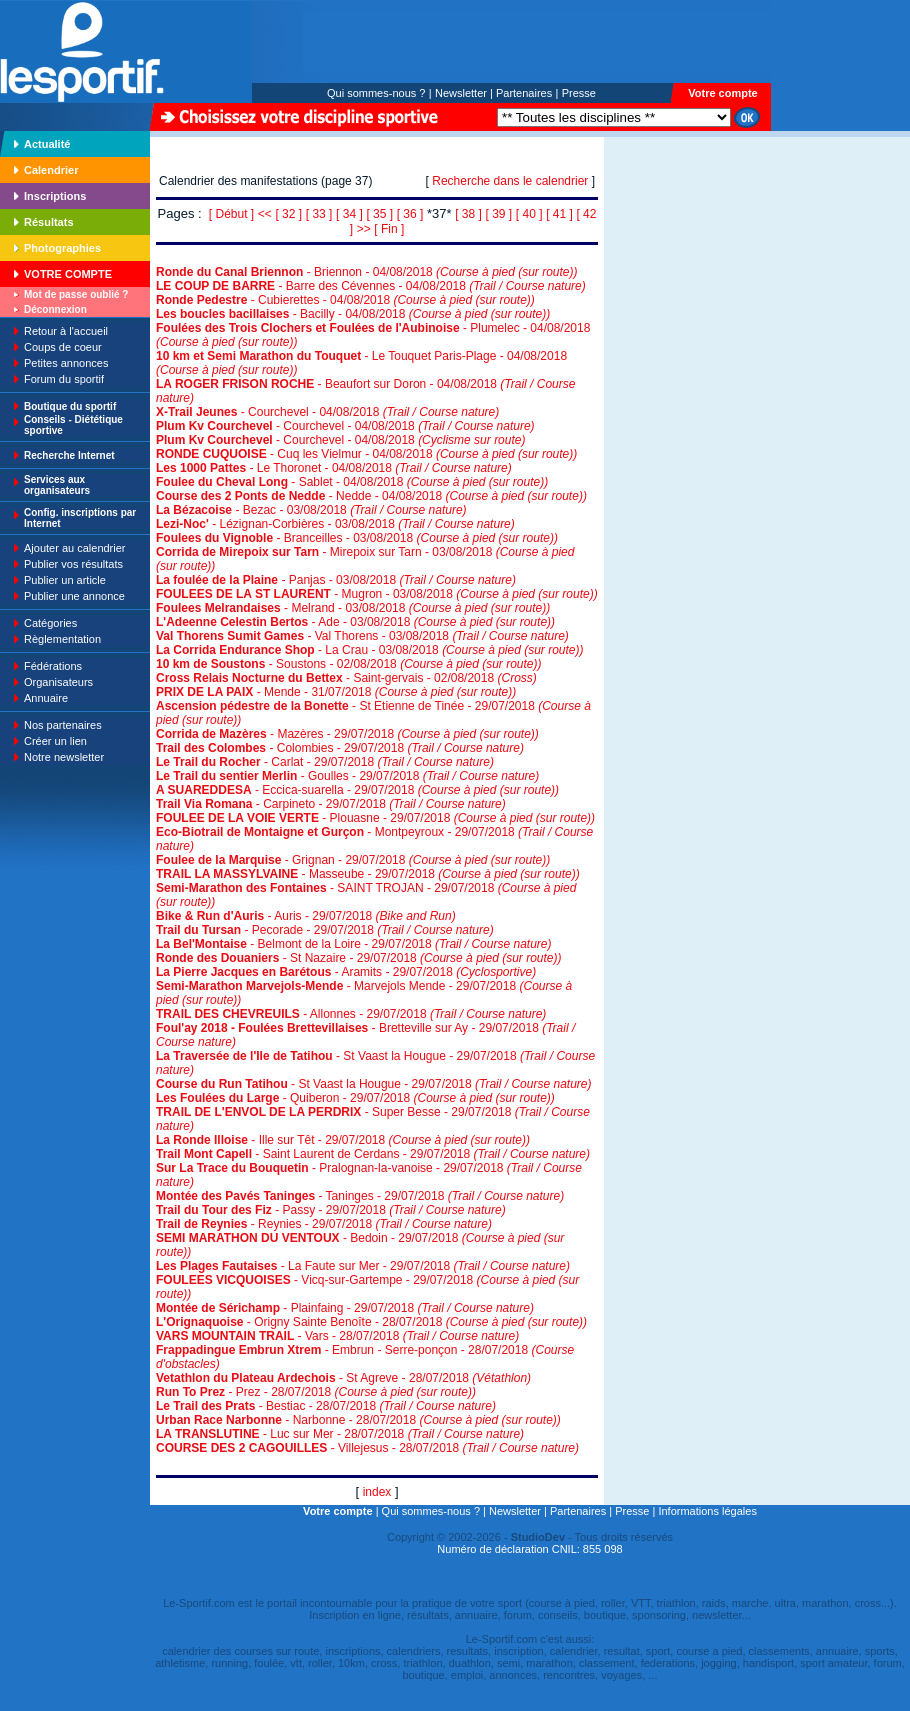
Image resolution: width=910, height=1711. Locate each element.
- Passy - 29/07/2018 (331, 1210)
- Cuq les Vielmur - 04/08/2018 (366, 454)
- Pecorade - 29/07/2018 (325, 930)
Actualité (47, 144)
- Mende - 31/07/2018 (336, 692)
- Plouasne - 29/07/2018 (375, 818)
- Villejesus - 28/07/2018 (367, 1448)
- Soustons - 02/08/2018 (349, 664)
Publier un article (65, 580)
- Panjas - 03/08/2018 (336, 580)
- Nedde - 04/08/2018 (371, 496)
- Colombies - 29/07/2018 (340, 748)
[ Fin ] (389, 229)
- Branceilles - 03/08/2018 (357, 538)
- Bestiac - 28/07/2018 (326, 1406)
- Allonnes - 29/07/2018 (351, 1014)
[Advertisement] (667, 274)
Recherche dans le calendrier (510, 181)
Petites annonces (66, 363)
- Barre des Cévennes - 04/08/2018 (371, 286)
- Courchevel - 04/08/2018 (327, 412)
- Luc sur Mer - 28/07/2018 (340, 1434)
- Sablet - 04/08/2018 (352, 482)
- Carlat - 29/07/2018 (325, 762)
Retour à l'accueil (66, 331)
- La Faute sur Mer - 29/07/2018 (363, 1266)
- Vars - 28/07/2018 (337, 1336)
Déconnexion (55, 309)
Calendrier (51, 170)
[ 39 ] (499, 214)
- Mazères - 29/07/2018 (347, 734)
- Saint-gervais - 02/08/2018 (346, 678)
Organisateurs (58, 682)
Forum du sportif (64, 379)
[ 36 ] (410, 214)
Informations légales (707, 1511)
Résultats (49, 222)
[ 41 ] (559, 214)
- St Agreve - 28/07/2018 (343, 1378)
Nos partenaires (63, 725)
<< (265, 214)
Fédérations (53, 666)
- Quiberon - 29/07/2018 (355, 1098)
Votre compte (722, 93)
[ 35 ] (379, 214)
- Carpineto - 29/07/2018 (331, 804)
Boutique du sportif (70, 406)
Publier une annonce (74, 596)
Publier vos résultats (73, 564)
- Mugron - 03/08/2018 (377, 594)
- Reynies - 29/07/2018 (324, 1224)
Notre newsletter (64, 757)
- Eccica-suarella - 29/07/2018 (357, 790)
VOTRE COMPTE (68, 274)
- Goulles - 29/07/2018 (347, 776)
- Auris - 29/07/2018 (306, 916)
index (377, 1492)
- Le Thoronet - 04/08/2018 (334, 468)
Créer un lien (55, 741)
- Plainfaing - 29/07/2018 (345, 1308)
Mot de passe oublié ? (76, 294)
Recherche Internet (69, 455)
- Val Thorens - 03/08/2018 (362, 636)
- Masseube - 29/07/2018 (368, 874)
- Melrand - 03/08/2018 (353, 608)
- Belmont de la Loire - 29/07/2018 (353, 944)
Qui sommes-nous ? (376, 93)
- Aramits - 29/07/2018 (346, 972)
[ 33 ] (319, 214)
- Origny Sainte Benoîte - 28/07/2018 (371, 1322)
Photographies (62, 248)
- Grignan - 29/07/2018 (353, 860)
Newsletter (461, 93)
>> (364, 229)
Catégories (50, 623)
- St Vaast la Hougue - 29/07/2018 (373, 1084)
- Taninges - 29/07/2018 (360, 1196)
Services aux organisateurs (57, 485)
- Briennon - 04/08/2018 (367, 272)
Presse (579, 93)
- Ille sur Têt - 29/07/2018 (343, 1140)
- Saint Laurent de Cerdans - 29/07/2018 (373, 1154)
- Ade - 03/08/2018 (355, 622)
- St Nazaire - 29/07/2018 (359, 958)
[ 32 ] (288, 214)
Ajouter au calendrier (75, 548)
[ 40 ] (529, 214)
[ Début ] (231, 214)
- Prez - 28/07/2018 (316, 1392)
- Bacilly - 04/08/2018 (353, 314)
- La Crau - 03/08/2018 (370, 650)
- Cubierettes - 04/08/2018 (345, 300)
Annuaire (46, 698)
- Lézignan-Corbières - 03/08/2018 (335, 524)
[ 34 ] (349, 214)
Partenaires (524, 93)
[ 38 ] (468, 214)
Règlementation (62, 639)
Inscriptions (55, 196)
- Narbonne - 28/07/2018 (358, 1420)
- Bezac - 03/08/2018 (311, 510)
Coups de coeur (63, 347)
